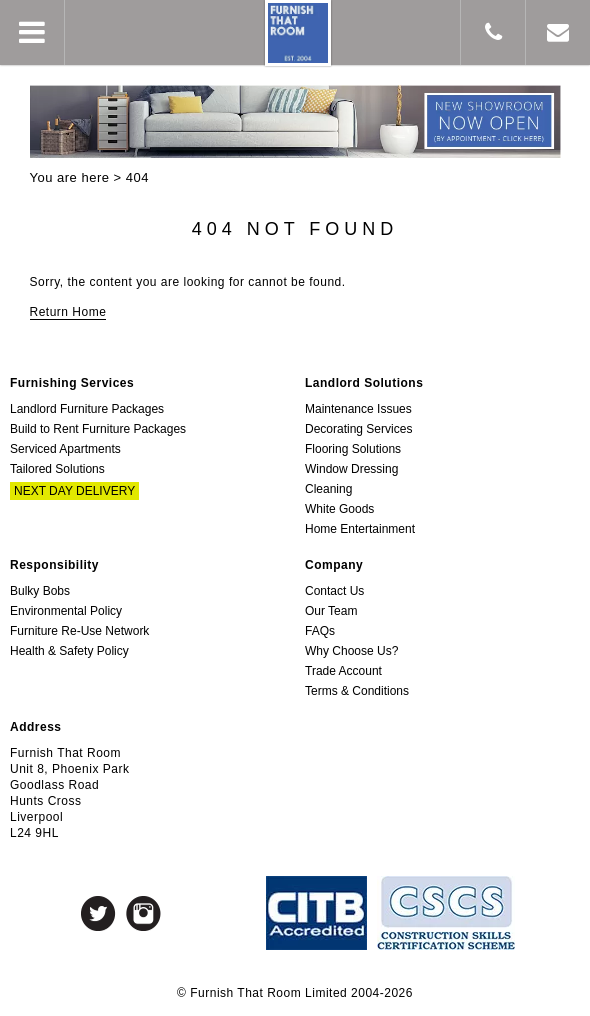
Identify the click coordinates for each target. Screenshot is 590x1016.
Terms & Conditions (357, 691)
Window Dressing (351, 469)
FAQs (320, 631)
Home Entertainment (360, 529)
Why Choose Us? (351, 651)
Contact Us (334, 591)
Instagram (143, 913)
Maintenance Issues (358, 409)
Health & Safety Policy (69, 651)
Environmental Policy (66, 611)
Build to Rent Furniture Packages (98, 429)
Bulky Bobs (40, 591)
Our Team (331, 611)
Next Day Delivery (74, 491)
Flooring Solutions (353, 449)
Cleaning (328, 489)
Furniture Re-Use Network (79, 631)
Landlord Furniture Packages (87, 409)
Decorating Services (358, 429)
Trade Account (343, 671)
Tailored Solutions (57, 469)
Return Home (68, 312)
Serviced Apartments (65, 449)
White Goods (339, 509)
